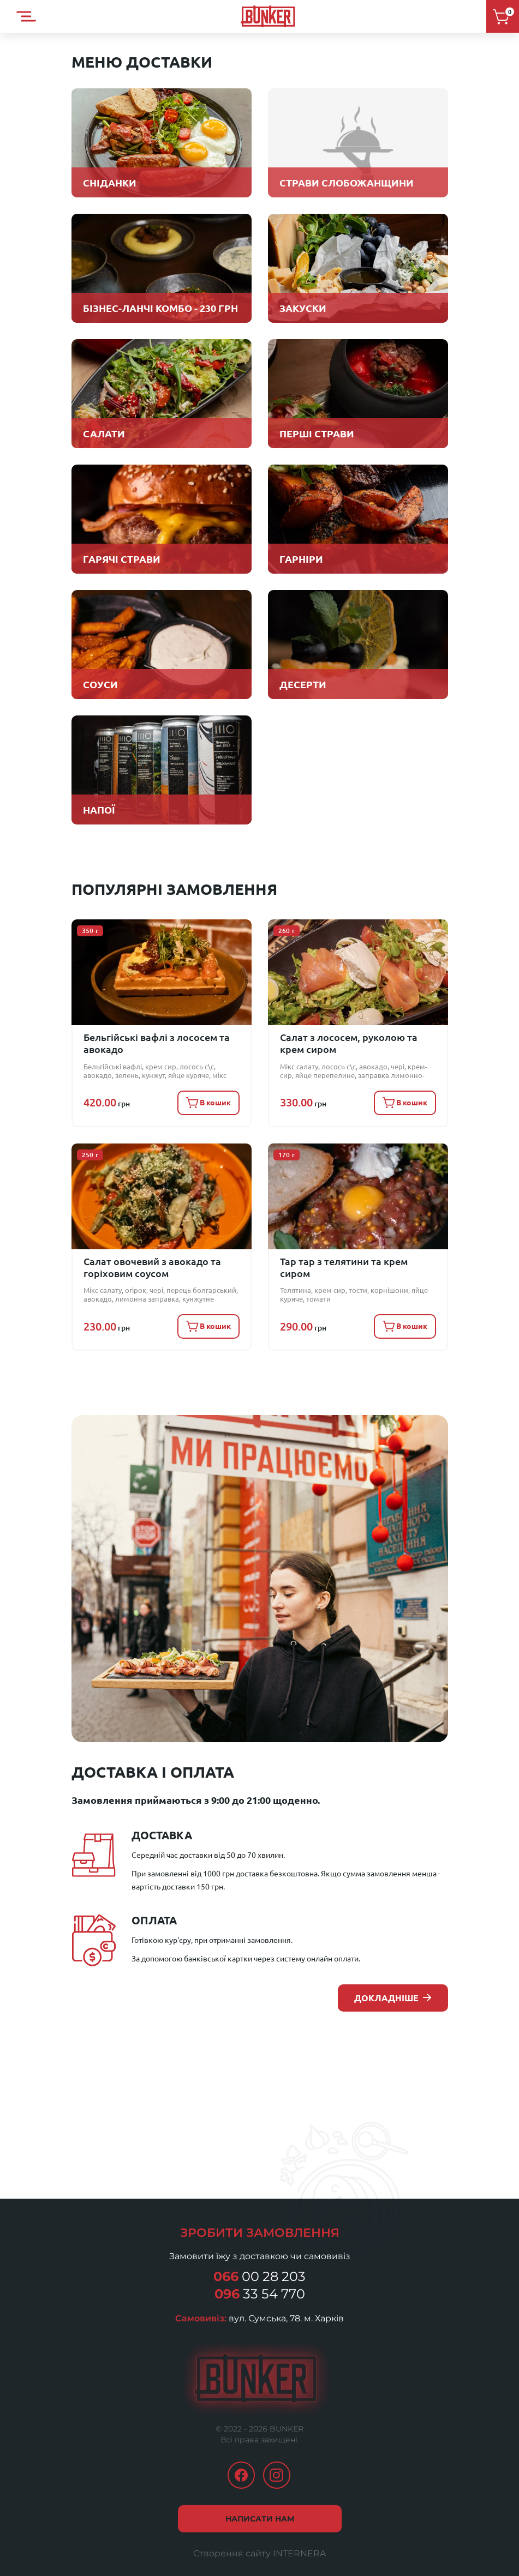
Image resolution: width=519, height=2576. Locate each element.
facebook (241, 2460)
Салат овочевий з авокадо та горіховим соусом (145, 1258)
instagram (276, 2460)
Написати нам (259, 2504)
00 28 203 (259, 2262)
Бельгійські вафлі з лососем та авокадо (149, 1041)
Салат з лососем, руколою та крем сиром (354, 1041)
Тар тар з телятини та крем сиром (352, 1252)
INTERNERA (299, 2538)
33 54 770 (259, 2279)
